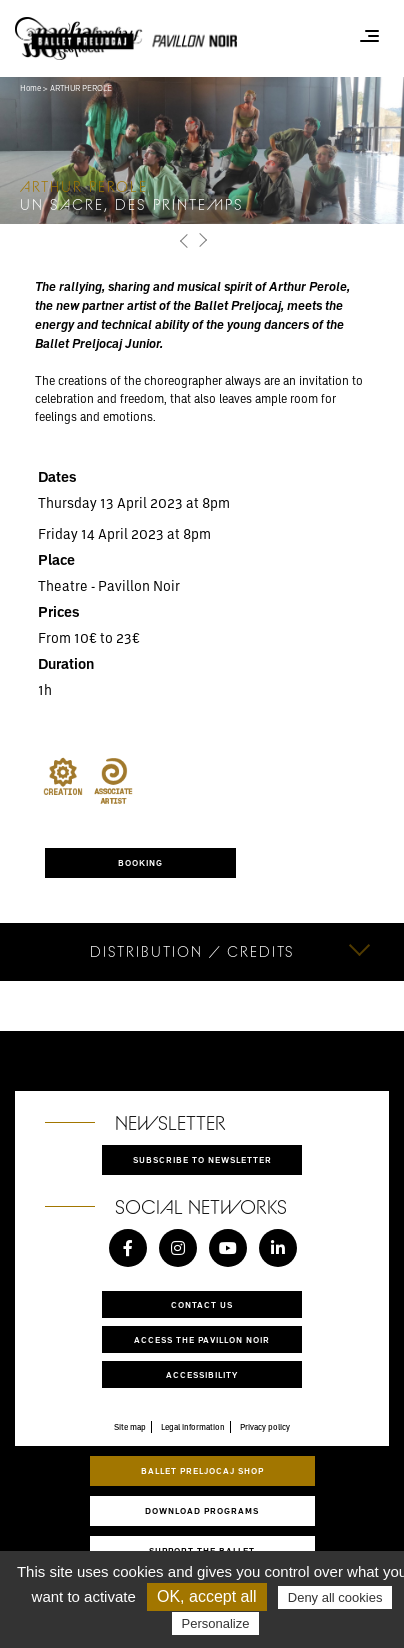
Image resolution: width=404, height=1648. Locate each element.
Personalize (216, 1623)
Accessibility (202, 1374)
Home (30, 88)
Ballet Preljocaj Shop (202, 1470)
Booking (140, 862)
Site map (130, 1427)
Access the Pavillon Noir (202, 1339)
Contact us (202, 1304)
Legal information (193, 1427)
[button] (184, 240)
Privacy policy (265, 1427)
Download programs (202, 1510)
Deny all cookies (335, 1597)
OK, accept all (207, 1596)
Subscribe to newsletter (202, 1159)
